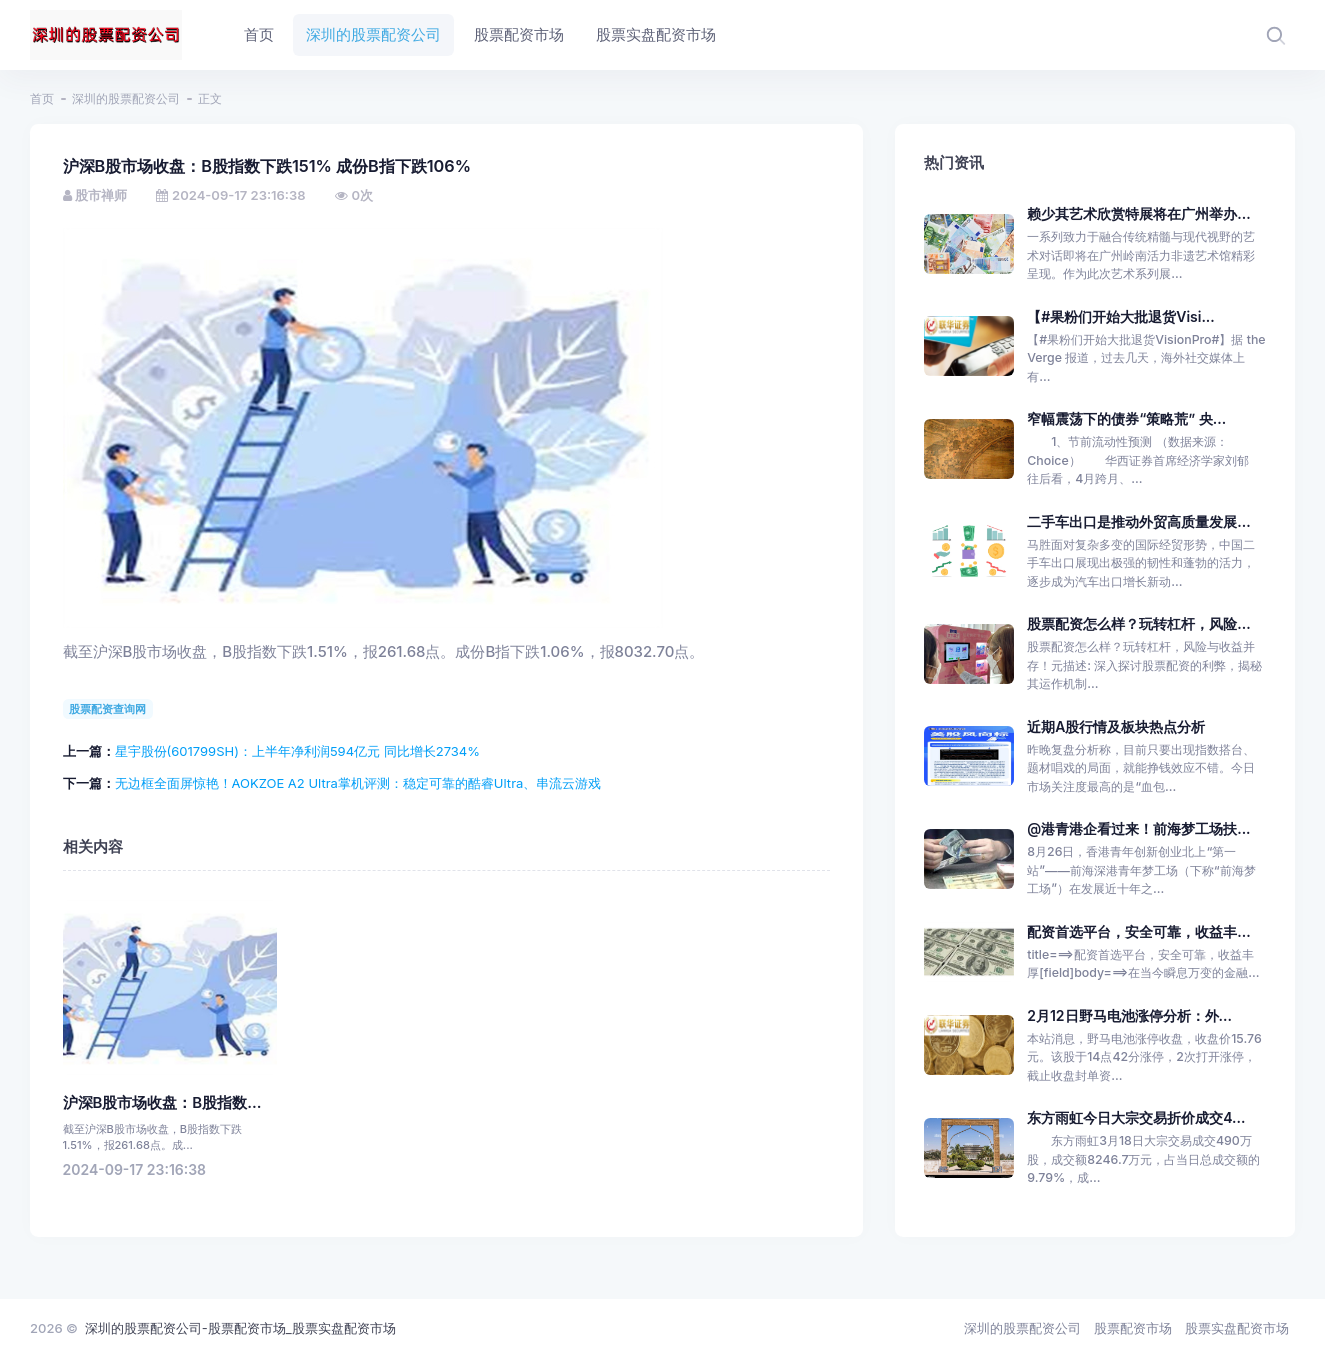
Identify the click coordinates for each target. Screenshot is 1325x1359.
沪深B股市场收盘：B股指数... (162, 1103)
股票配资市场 (1133, 1328)
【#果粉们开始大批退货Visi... (1121, 316)
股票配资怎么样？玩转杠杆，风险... (1138, 623)
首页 (42, 98)
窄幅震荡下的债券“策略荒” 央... (1126, 418)
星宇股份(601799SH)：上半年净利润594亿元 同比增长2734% (297, 751)
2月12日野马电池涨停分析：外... (1129, 1015)
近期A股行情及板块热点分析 (1116, 726)
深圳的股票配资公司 (126, 98)
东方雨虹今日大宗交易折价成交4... (1136, 1117)
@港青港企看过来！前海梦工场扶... (1138, 828)
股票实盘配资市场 (1237, 1328)
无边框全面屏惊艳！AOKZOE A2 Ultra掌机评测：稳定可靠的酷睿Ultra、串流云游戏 (358, 783)
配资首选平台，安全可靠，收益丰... (1138, 931)
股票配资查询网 (107, 709)
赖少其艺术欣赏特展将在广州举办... (1138, 213)
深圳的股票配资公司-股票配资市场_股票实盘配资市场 (240, 1328)
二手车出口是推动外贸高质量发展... (1138, 521)
